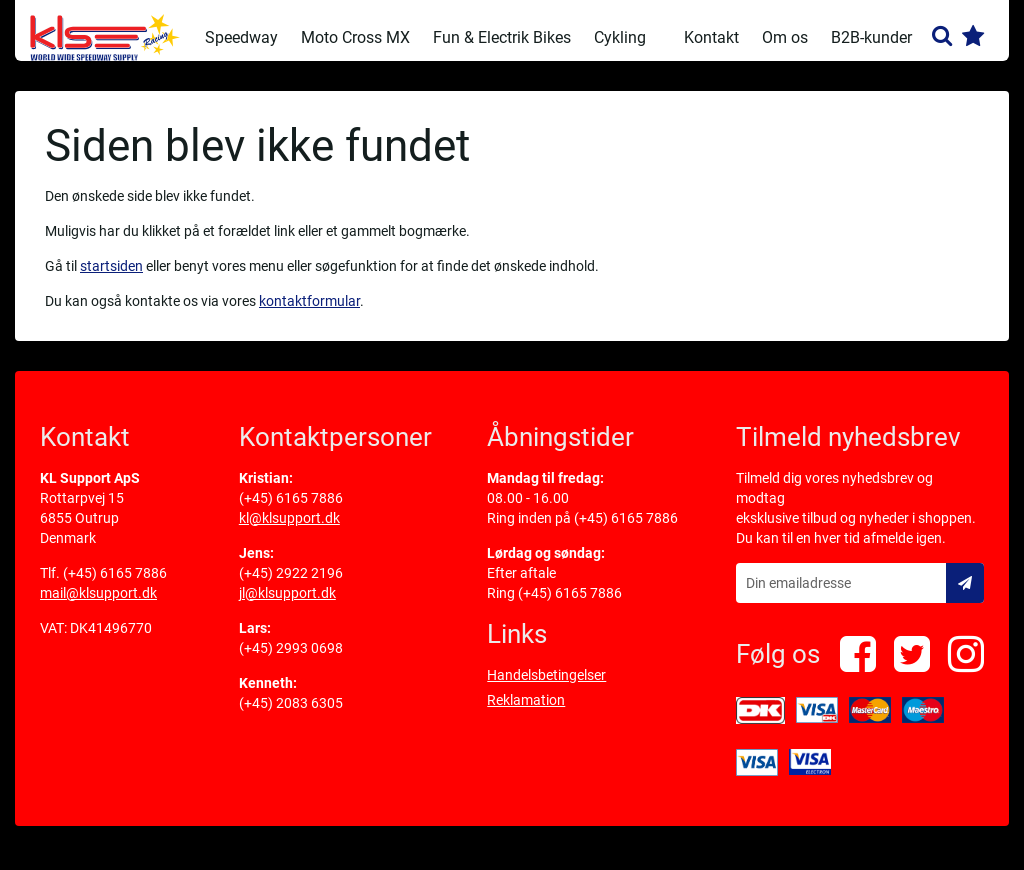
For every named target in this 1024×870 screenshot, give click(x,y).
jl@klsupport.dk (287, 607)
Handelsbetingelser (546, 689)
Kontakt (711, 37)
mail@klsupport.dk (98, 607)
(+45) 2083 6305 (291, 717)
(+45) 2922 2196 (291, 587)
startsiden (111, 280)
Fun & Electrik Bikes (502, 37)
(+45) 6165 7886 (115, 587)
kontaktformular (309, 315)
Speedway (241, 37)
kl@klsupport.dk (289, 532)
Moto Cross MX (355, 37)
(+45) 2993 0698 (291, 662)
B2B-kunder (871, 37)
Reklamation (526, 714)
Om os (785, 37)
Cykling (620, 37)
